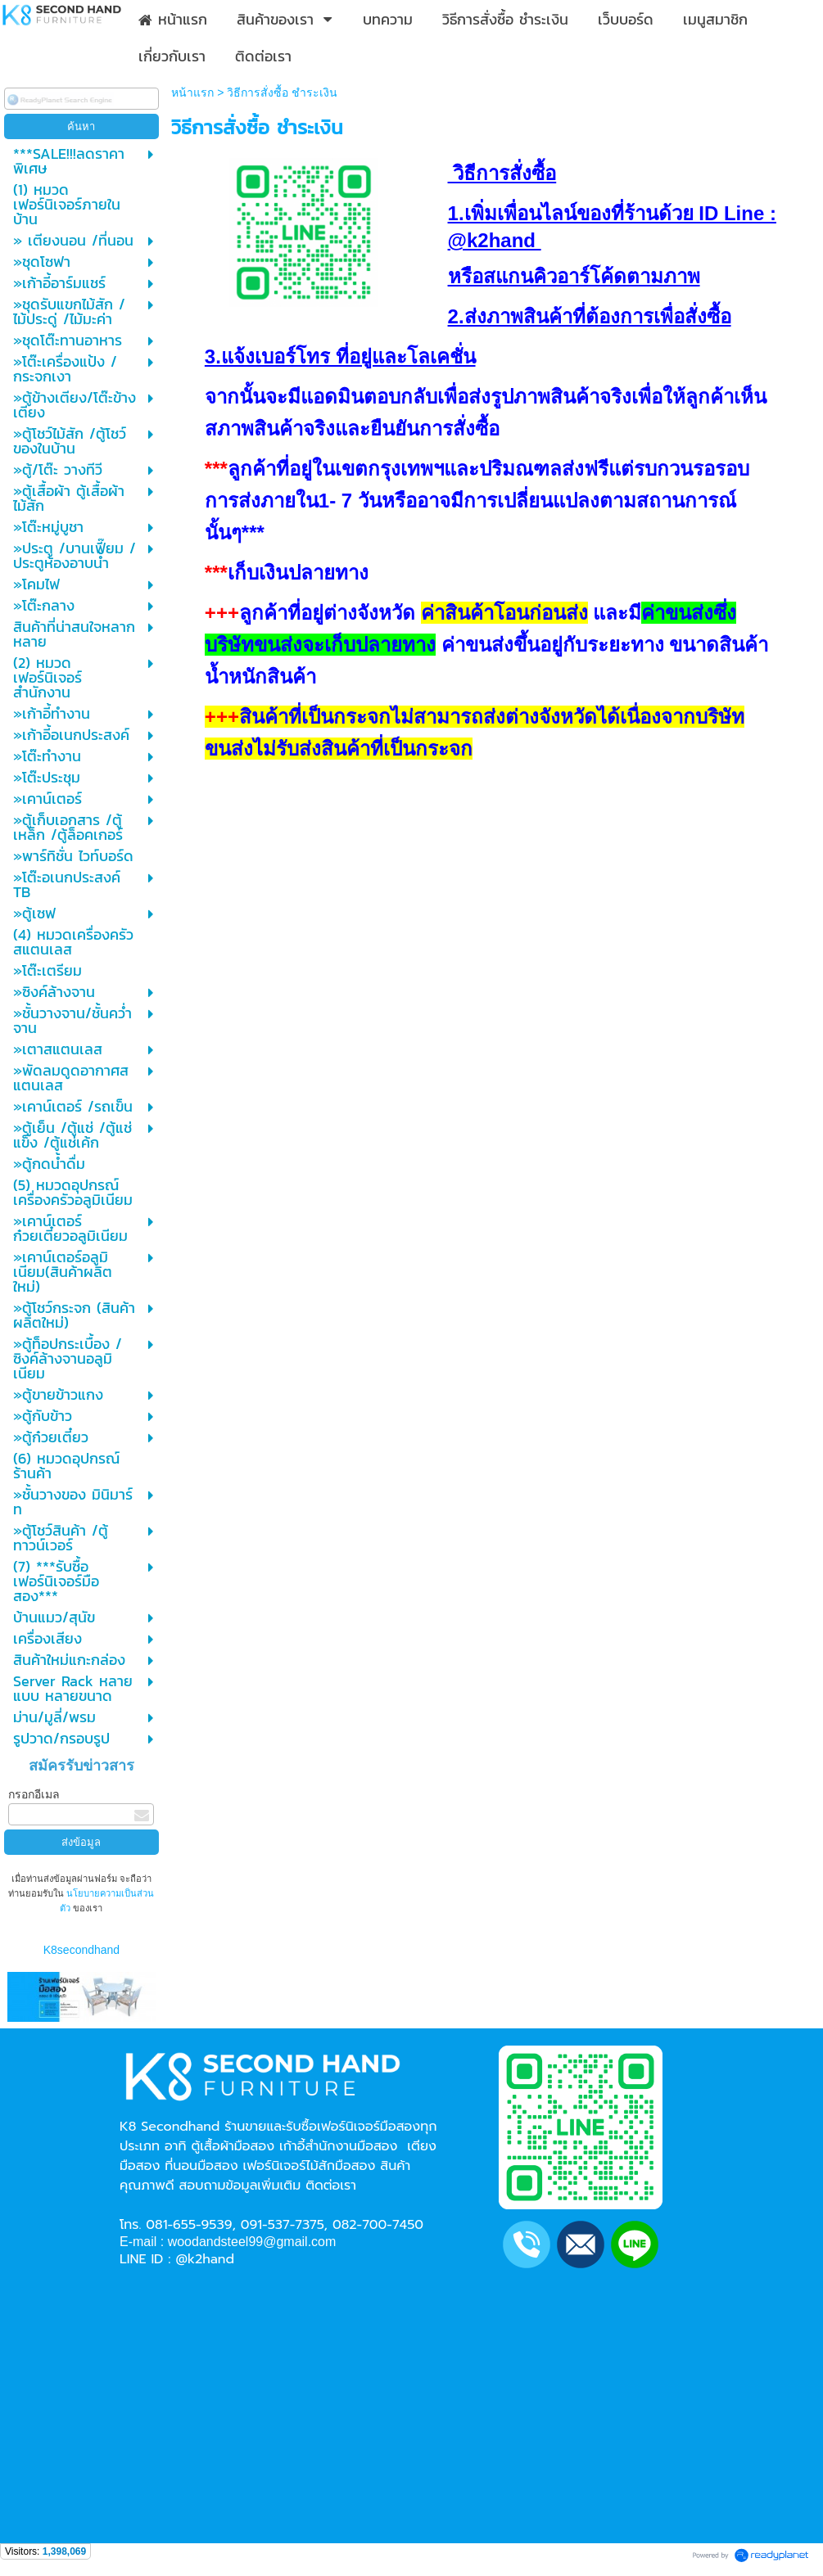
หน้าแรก (192, 92)
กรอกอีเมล (34, 1794)
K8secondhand (81, 1949)
